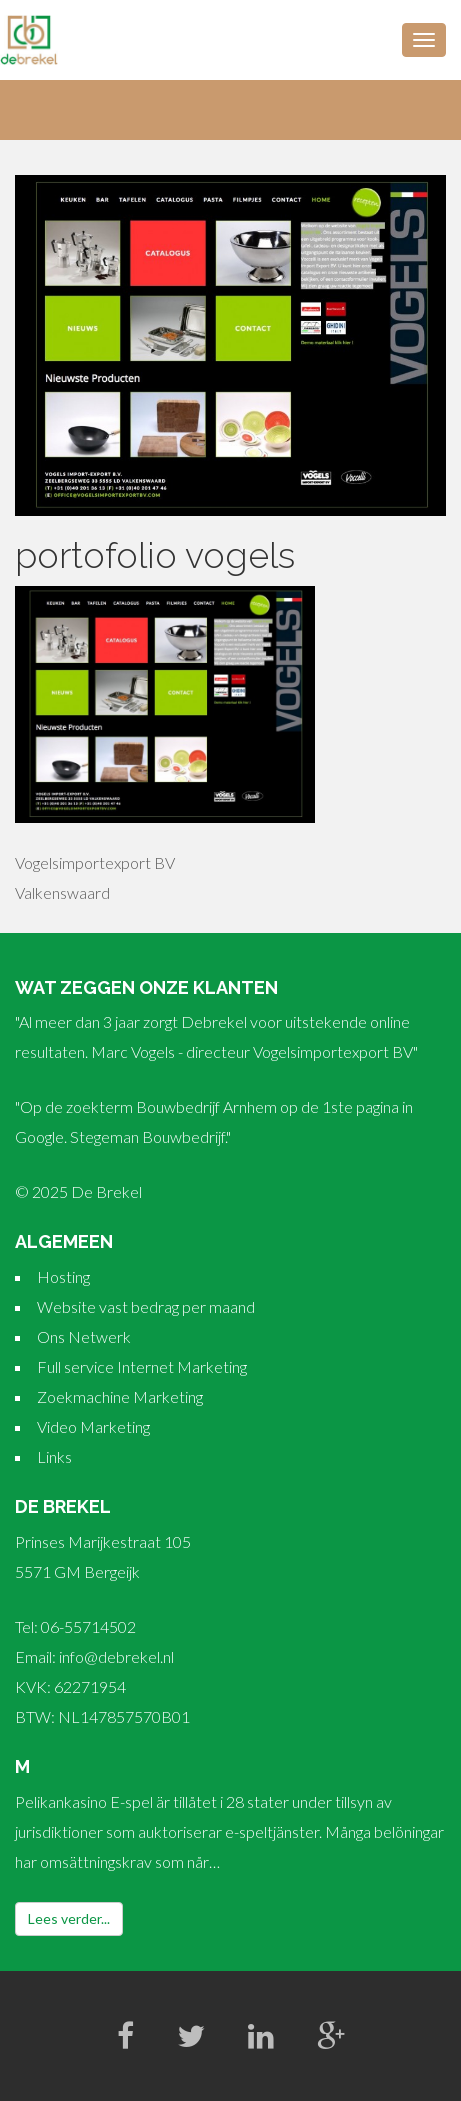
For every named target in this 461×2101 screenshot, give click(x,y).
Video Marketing (93, 1426)
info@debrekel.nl (116, 1656)
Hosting (63, 1276)
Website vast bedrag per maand (146, 1306)
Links (54, 1456)
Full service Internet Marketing (142, 1366)
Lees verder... (69, 1918)
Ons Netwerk (84, 1336)
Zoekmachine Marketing (120, 1396)
